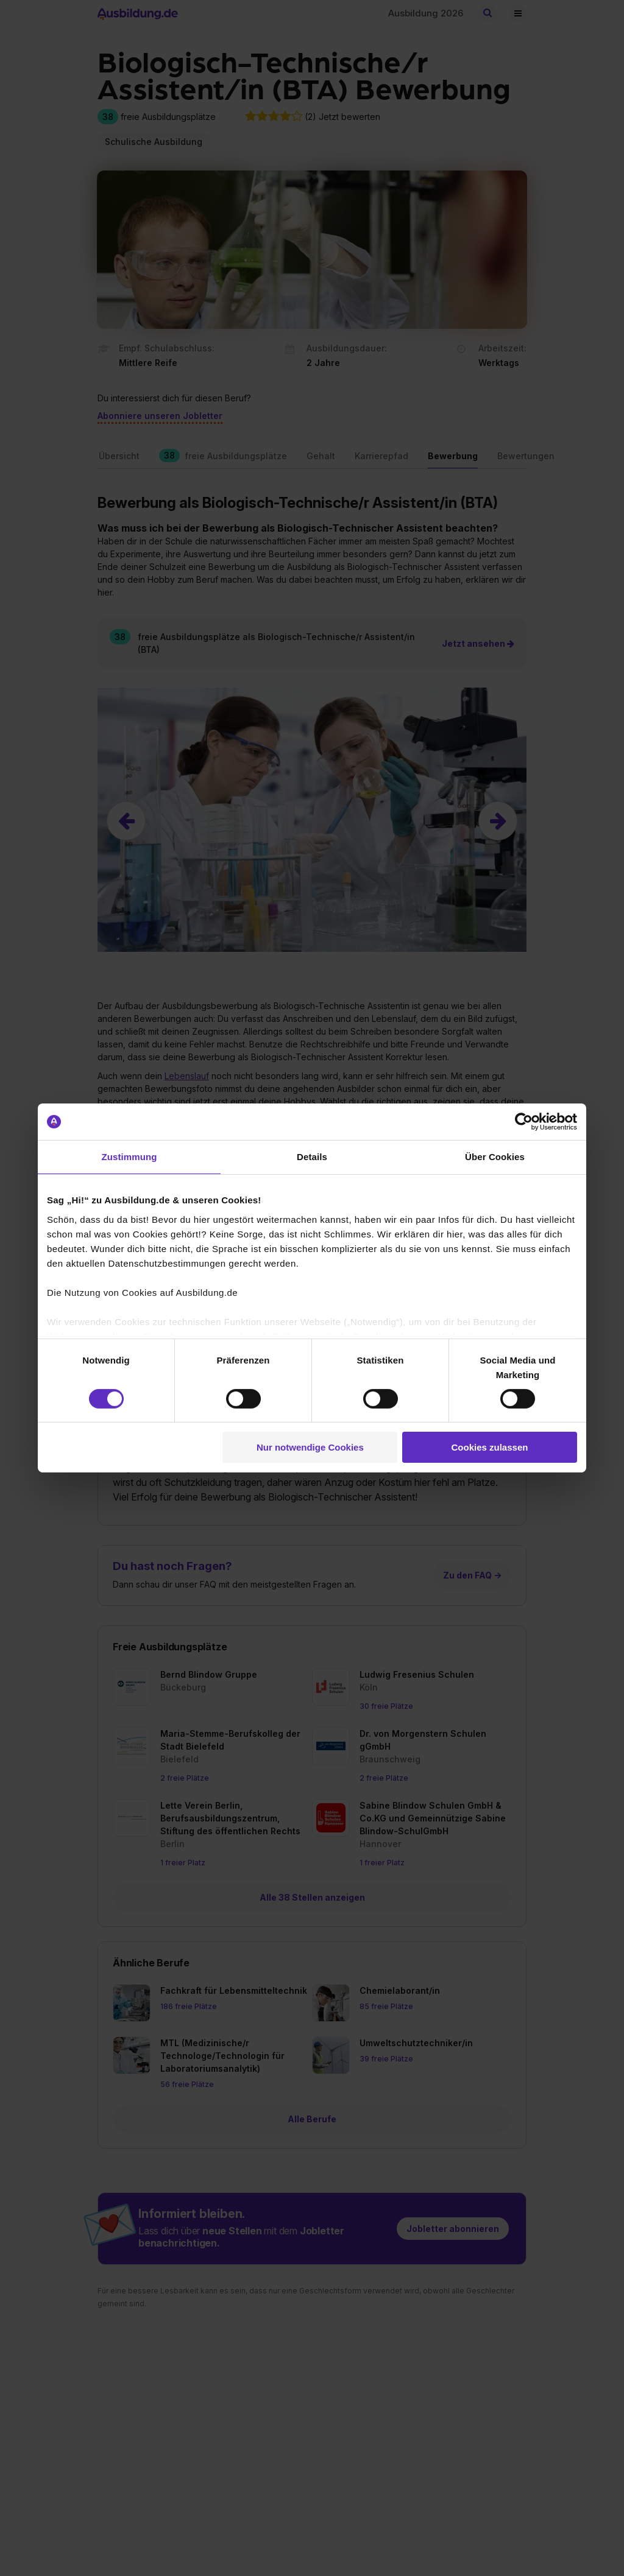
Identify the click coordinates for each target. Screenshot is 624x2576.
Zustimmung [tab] (129, 1157)
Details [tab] (312, 1157)
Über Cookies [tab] (495, 1157)
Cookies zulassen (490, 1447)
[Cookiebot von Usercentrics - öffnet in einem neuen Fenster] (523, 1122)
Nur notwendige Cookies (310, 1447)
